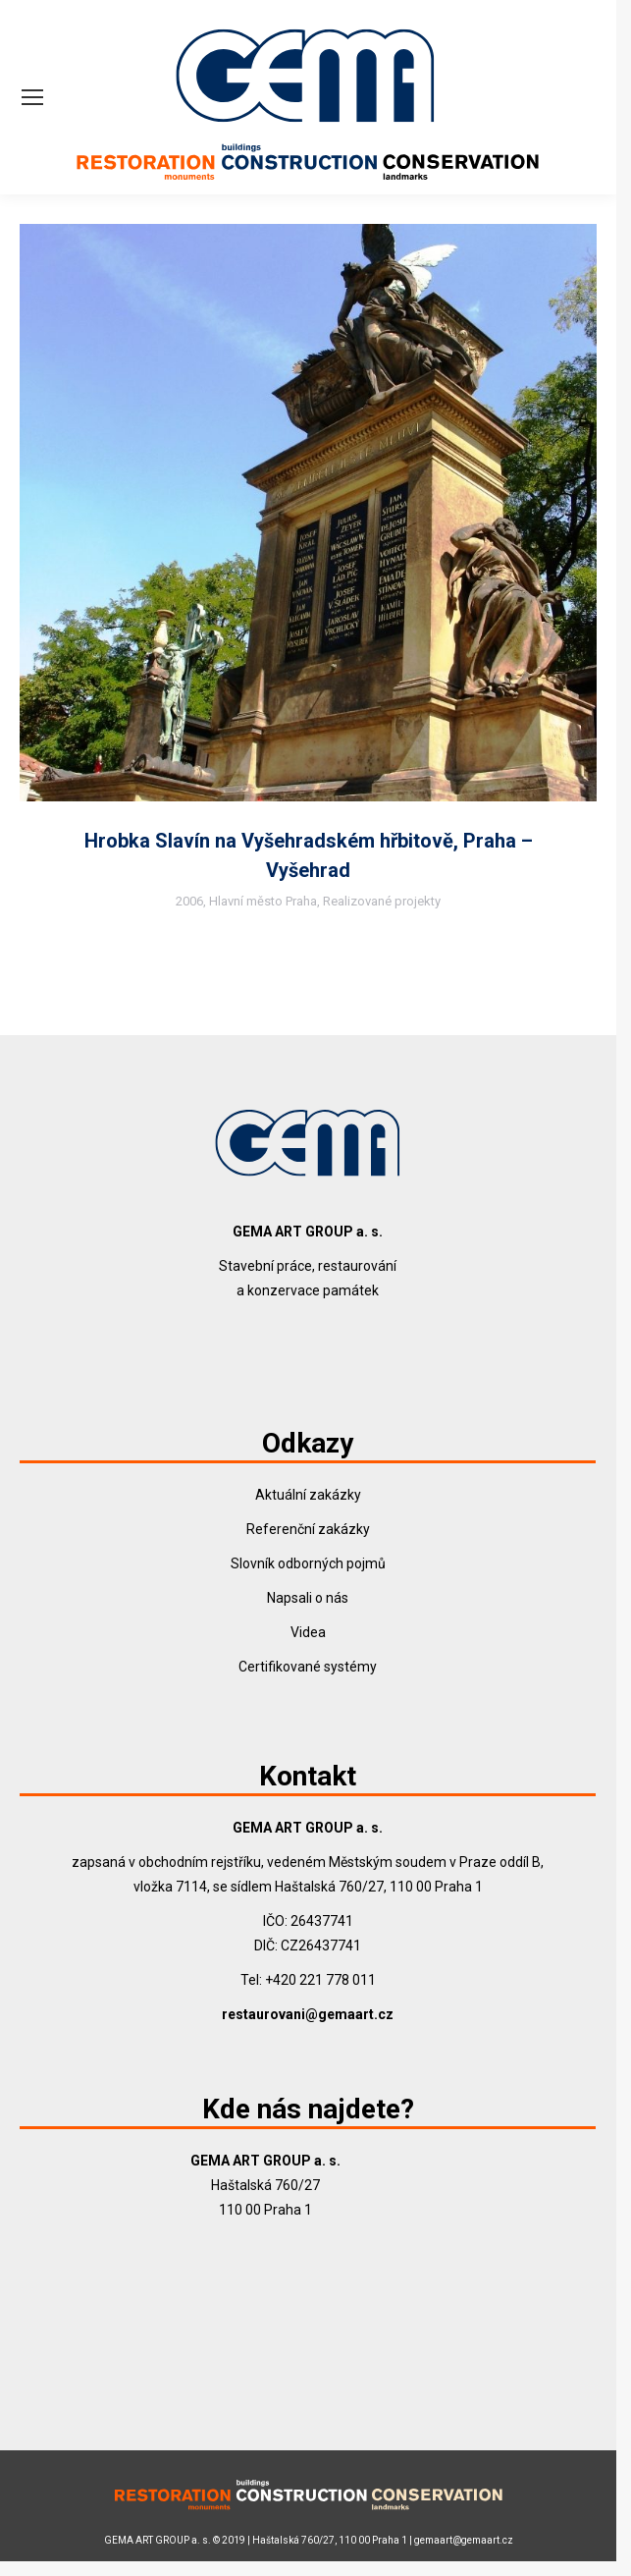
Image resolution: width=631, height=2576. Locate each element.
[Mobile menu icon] (32, 97)
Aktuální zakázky (308, 1495)
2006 (189, 901)
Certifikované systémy (307, 1666)
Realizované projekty (382, 901)
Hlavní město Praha (263, 901)
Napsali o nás (307, 1598)
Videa (308, 1632)
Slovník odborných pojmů (308, 1563)
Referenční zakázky (308, 1529)
